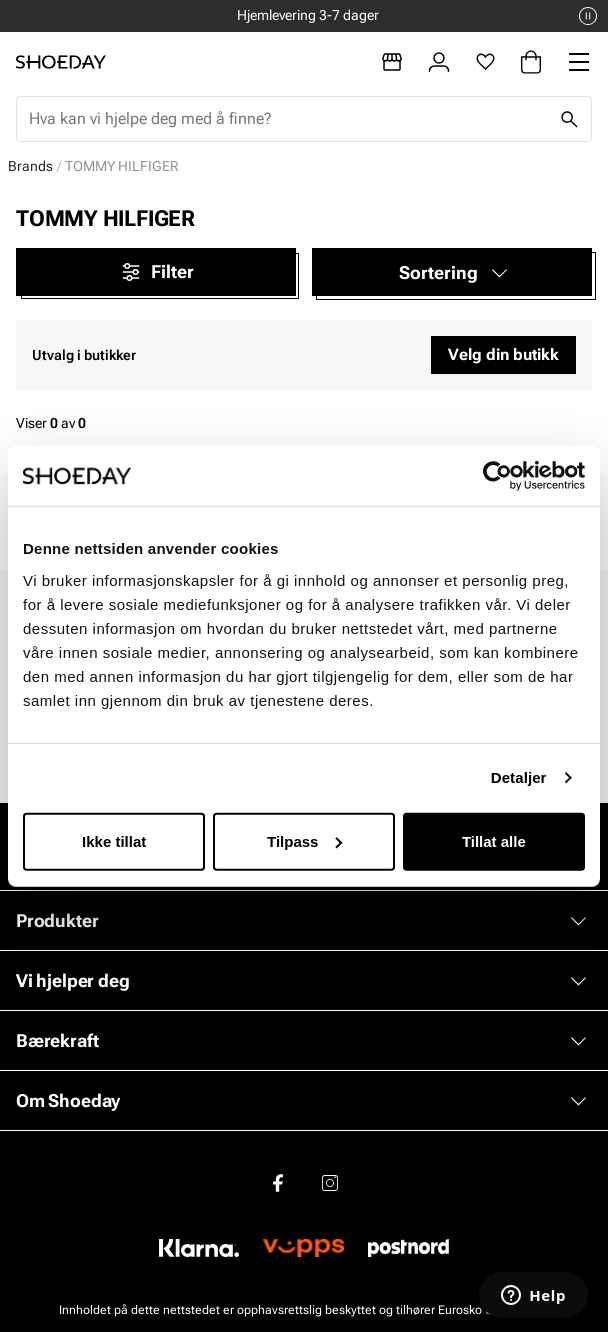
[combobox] (288, 119)
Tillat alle (494, 840)
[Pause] (588, 16)
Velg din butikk (503, 354)
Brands (30, 166)
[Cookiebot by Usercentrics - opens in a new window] (497, 476)
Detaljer (519, 777)
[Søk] (569, 119)
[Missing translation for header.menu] (579, 62)
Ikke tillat (114, 840)
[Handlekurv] (531, 62)
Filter (156, 272)
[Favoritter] (485, 62)
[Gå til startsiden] (61, 62)
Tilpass (304, 840)
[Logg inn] (439, 62)
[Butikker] (392, 62)
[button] (452, 272)
